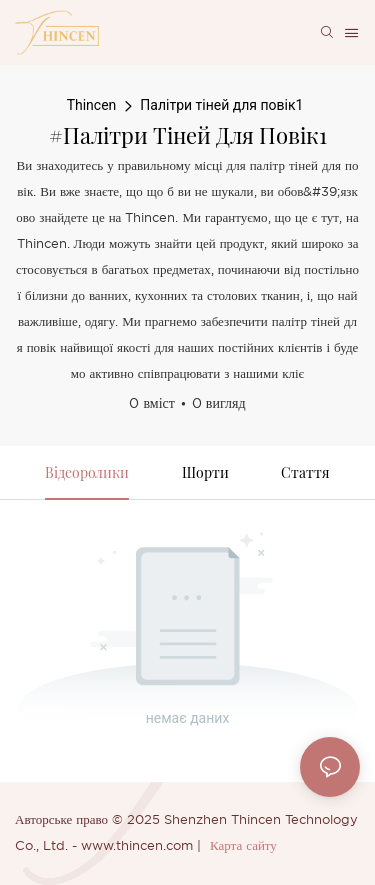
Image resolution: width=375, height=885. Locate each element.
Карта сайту (243, 846)
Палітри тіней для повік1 (221, 105)
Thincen (92, 105)
